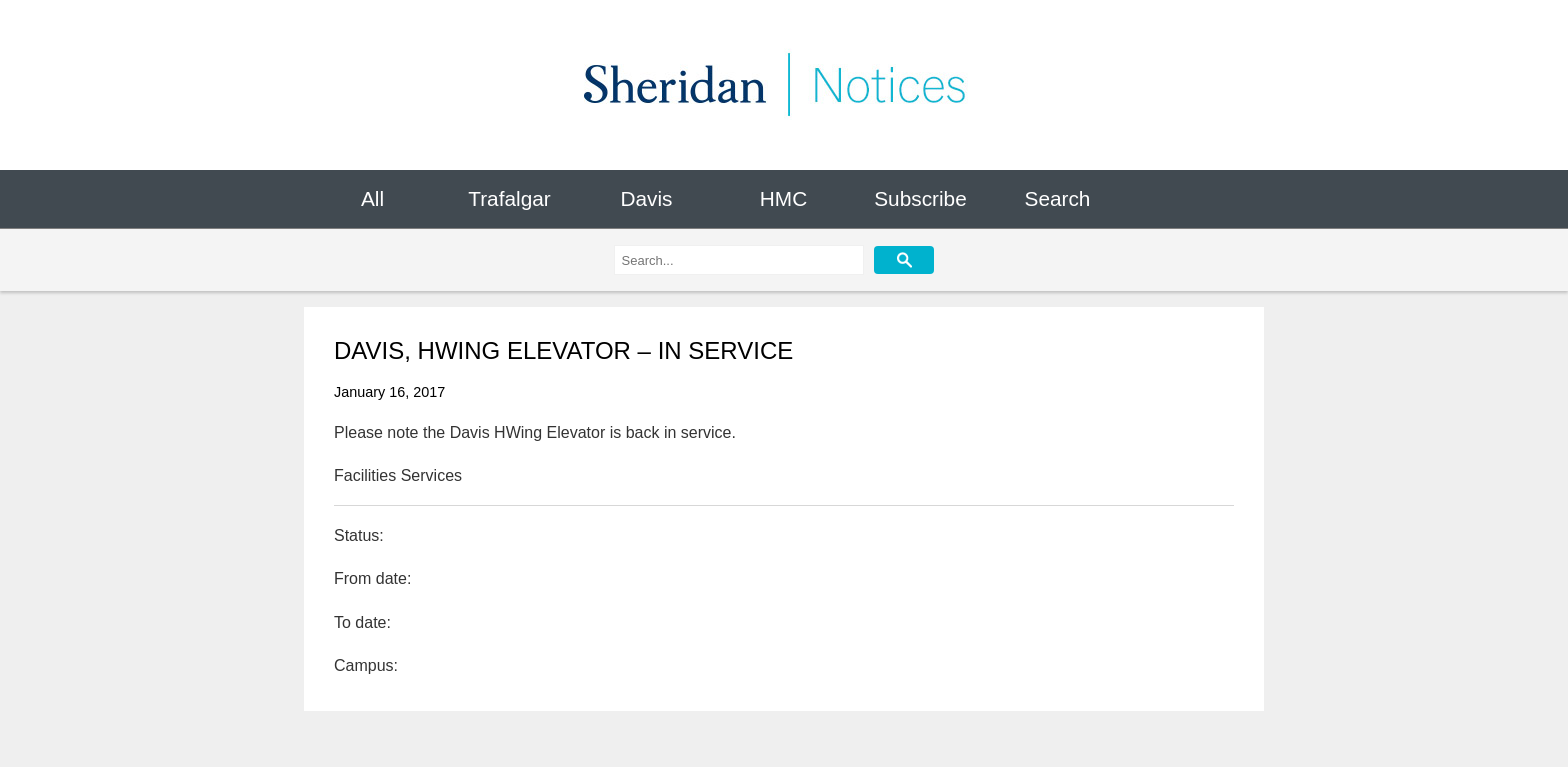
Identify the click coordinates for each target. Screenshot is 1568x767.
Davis (646, 198)
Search (1058, 198)
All (372, 198)
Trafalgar (509, 198)
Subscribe (920, 198)
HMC (783, 198)
